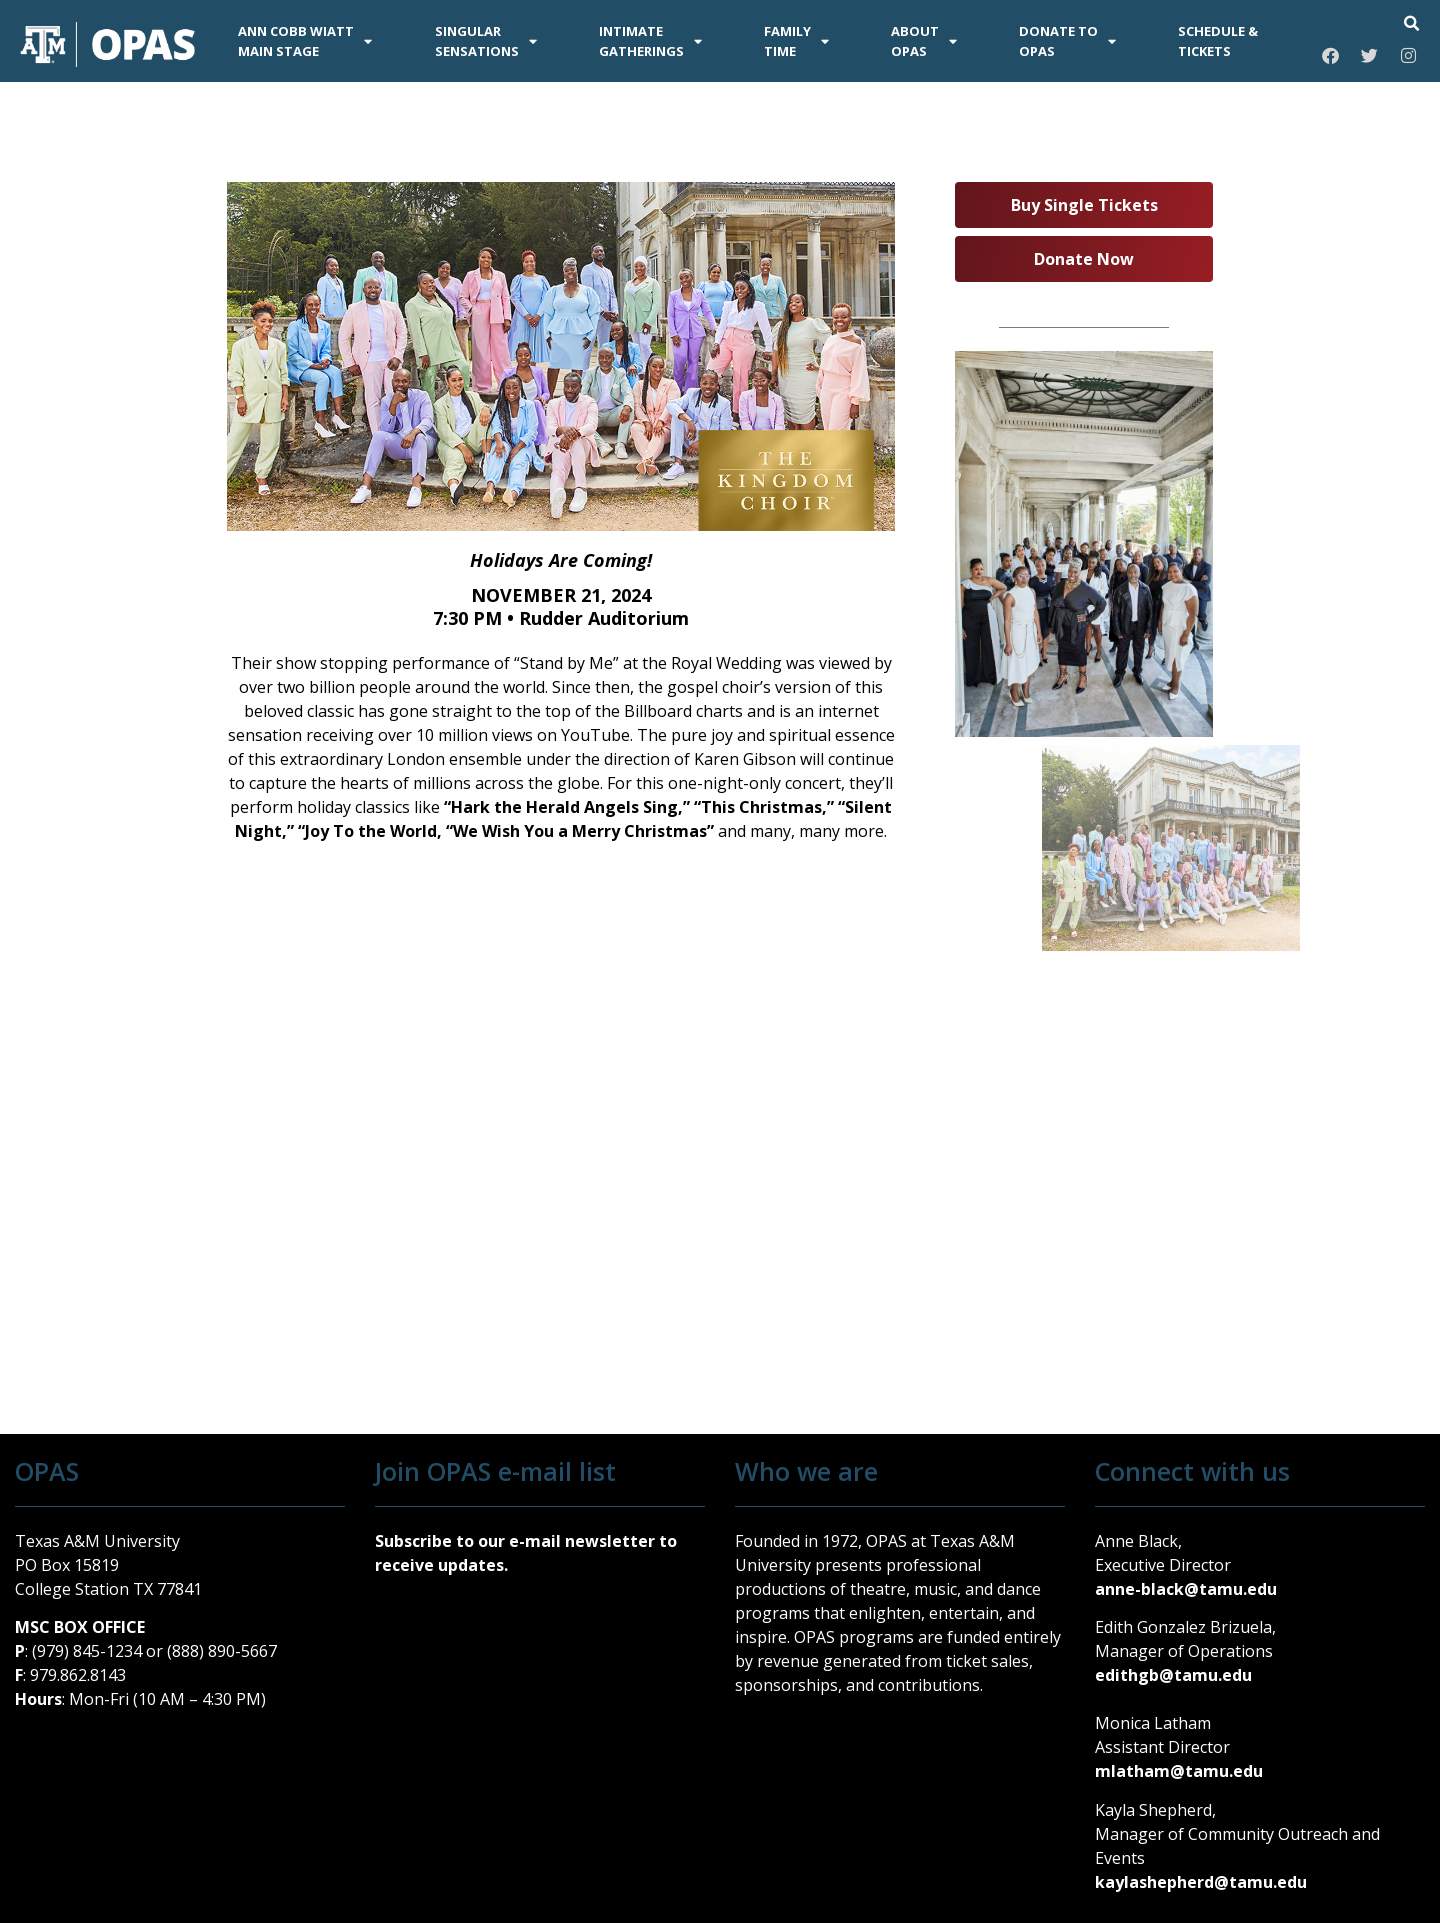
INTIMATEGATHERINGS (650, 41)
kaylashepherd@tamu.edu (1201, 1882)
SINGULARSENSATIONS (486, 41)
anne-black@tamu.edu (1186, 1589)
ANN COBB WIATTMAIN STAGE (305, 41)
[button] (1412, 24)
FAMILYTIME (796, 41)
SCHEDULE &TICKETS (1218, 41)
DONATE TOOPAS (1067, 41)
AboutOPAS (924, 41)
